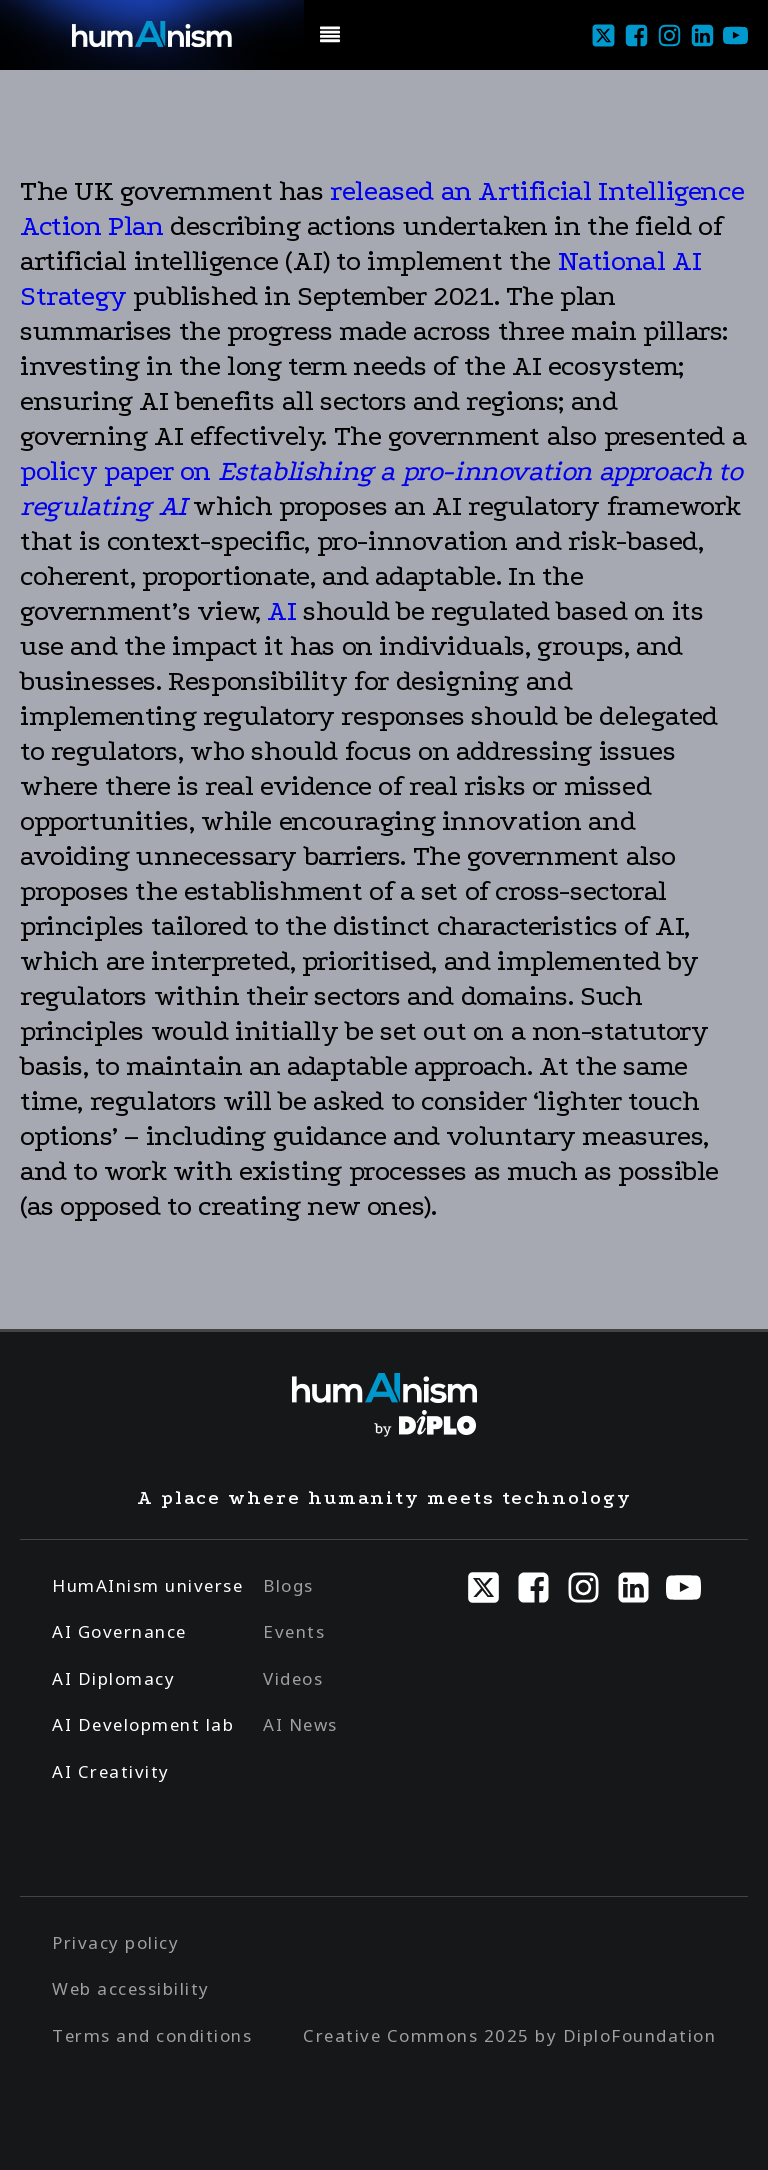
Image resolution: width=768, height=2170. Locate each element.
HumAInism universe (147, 1585)
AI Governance (119, 1631)
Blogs (288, 1585)
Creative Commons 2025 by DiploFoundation (509, 2035)
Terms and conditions (152, 2035)
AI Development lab (143, 1724)
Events (294, 1631)
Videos (293, 1678)
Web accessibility (131, 1988)
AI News (300, 1724)
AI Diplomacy (113, 1678)
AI (281, 611)
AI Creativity (111, 1771)
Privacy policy (115, 1942)
